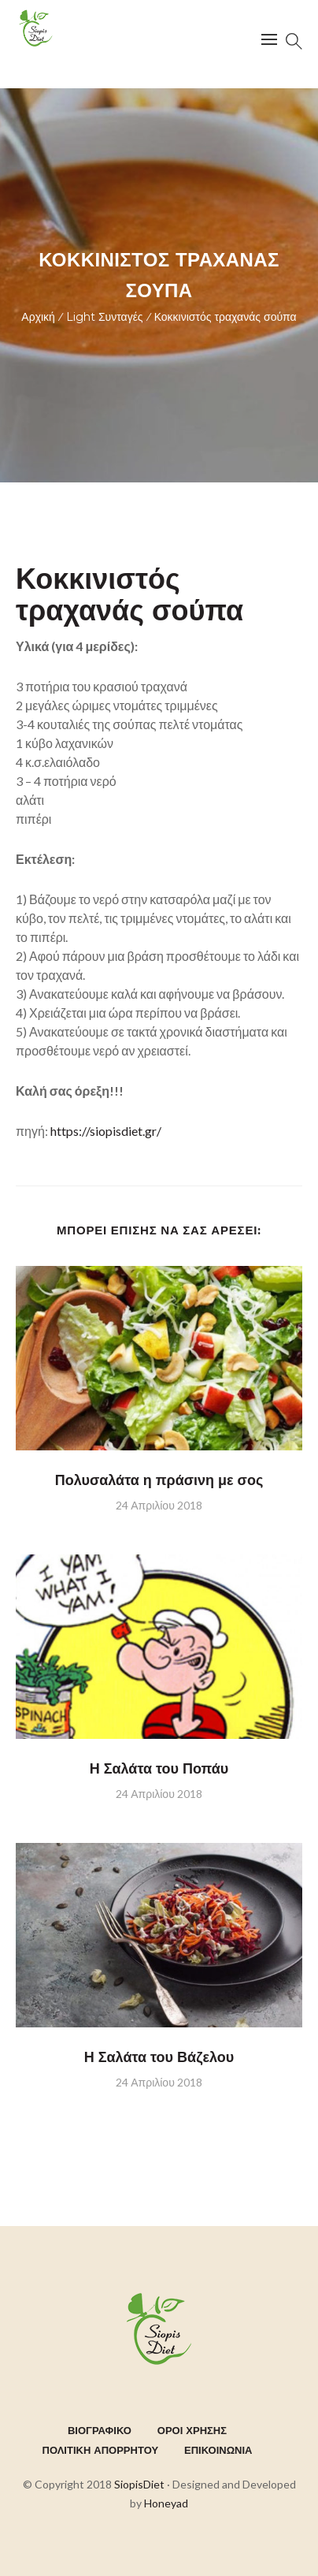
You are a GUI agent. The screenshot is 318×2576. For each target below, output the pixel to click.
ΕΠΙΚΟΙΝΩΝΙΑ (218, 2450)
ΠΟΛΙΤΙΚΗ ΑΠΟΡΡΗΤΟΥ (101, 2450)
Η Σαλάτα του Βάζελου (159, 2057)
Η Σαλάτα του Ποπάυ (159, 1769)
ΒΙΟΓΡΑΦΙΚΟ (99, 2430)
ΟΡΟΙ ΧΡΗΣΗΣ (192, 2430)
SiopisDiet (139, 2484)
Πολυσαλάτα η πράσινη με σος (159, 1480)
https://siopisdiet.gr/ (104, 1130)
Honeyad (166, 2503)
